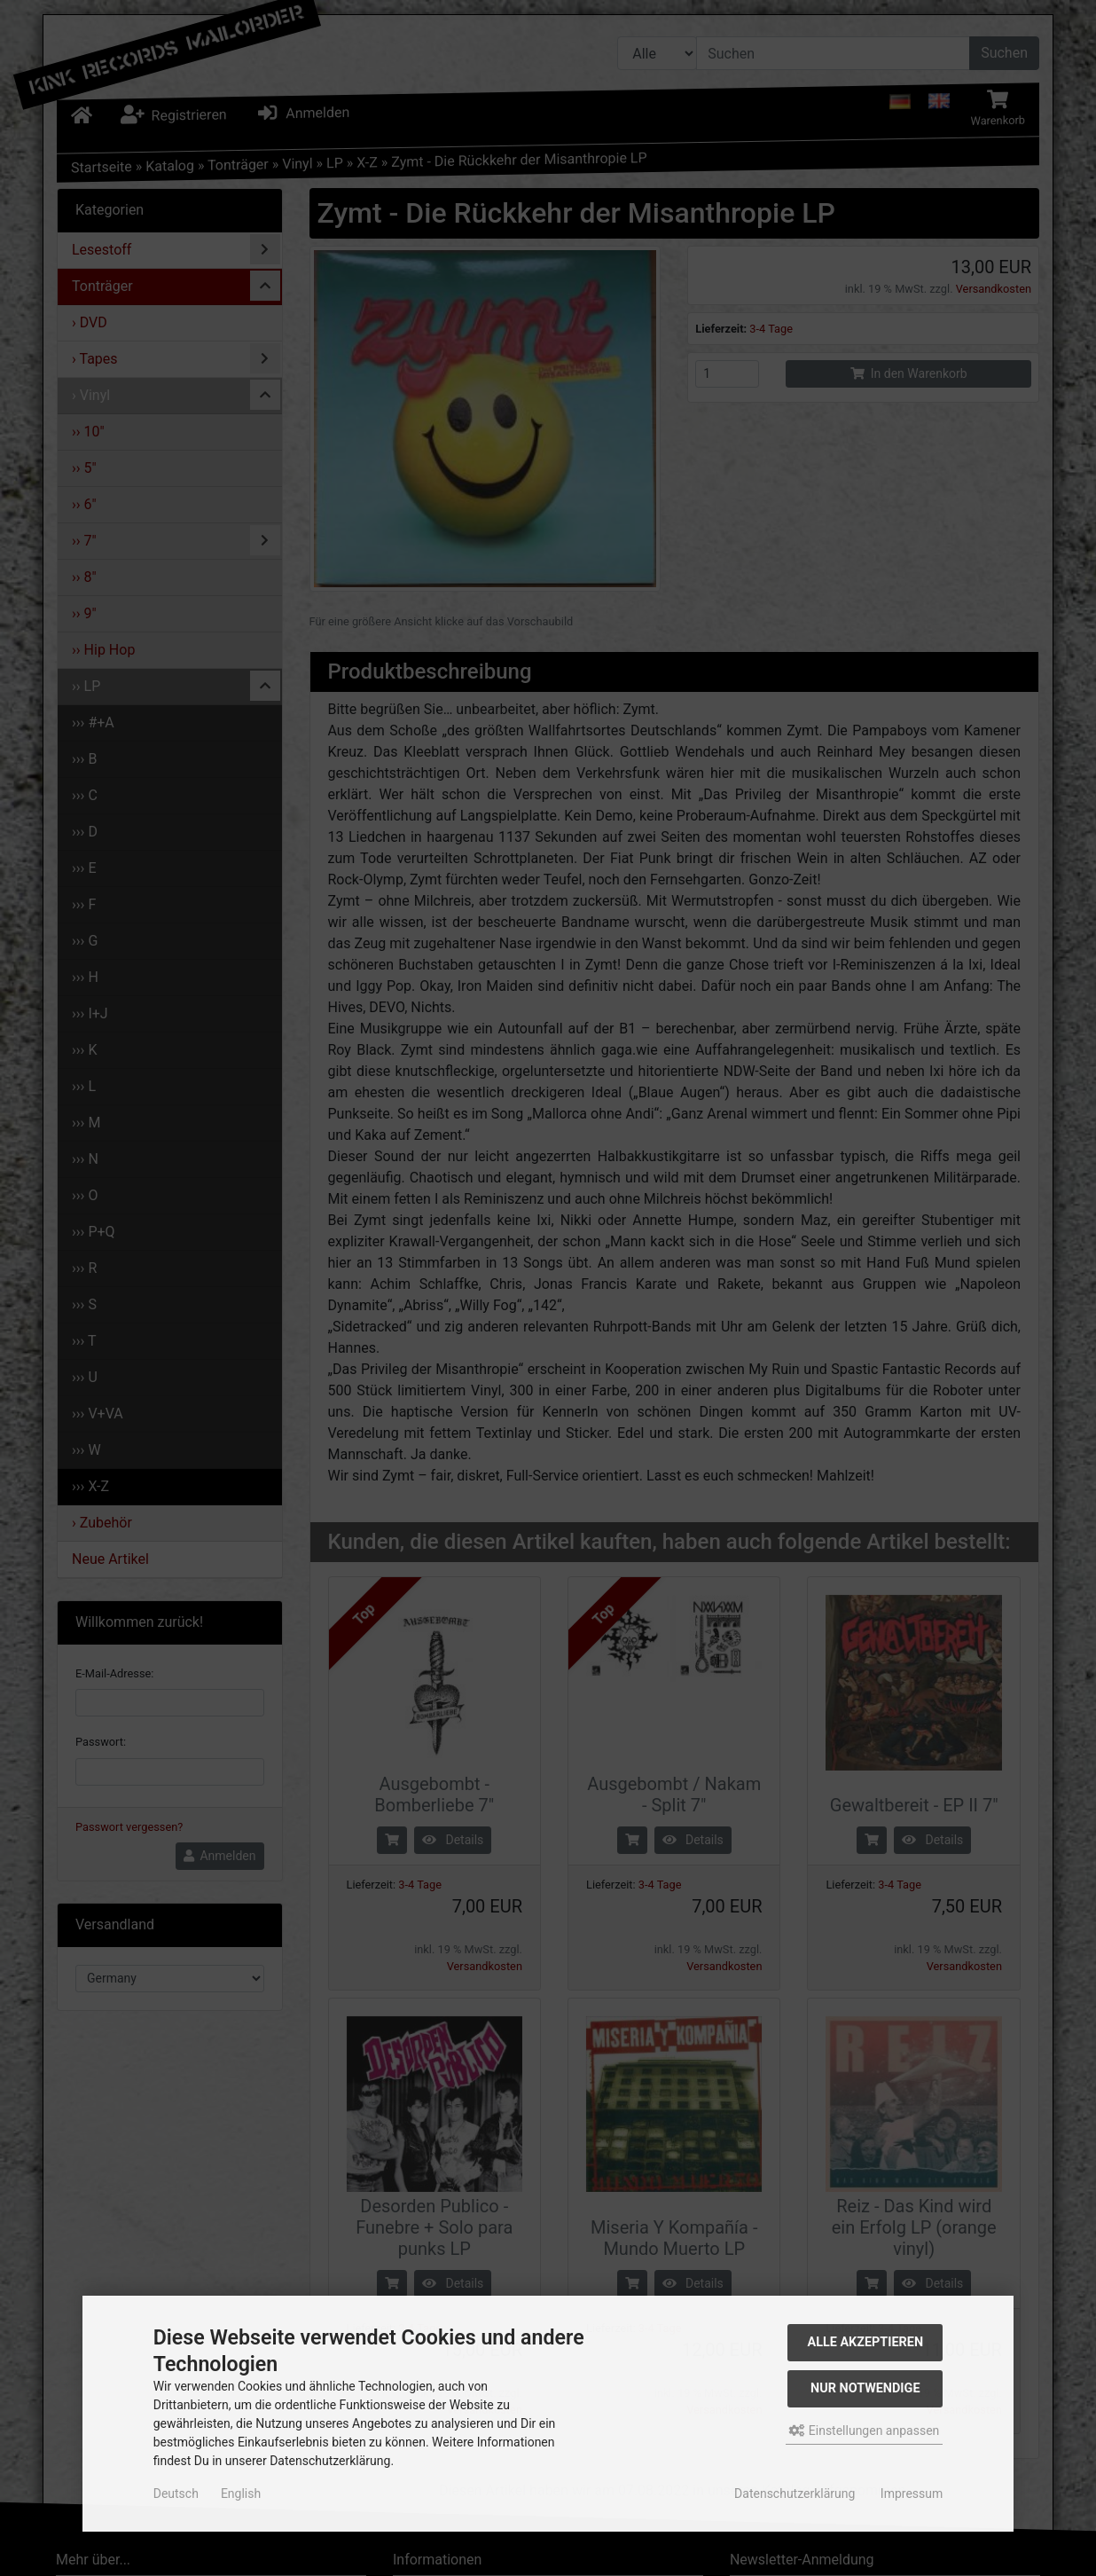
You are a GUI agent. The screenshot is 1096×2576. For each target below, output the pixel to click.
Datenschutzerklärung (794, 2493)
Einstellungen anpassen (864, 2430)
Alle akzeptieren (866, 2342)
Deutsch (176, 2493)
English (241, 2493)
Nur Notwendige (865, 2388)
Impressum (912, 2493)
